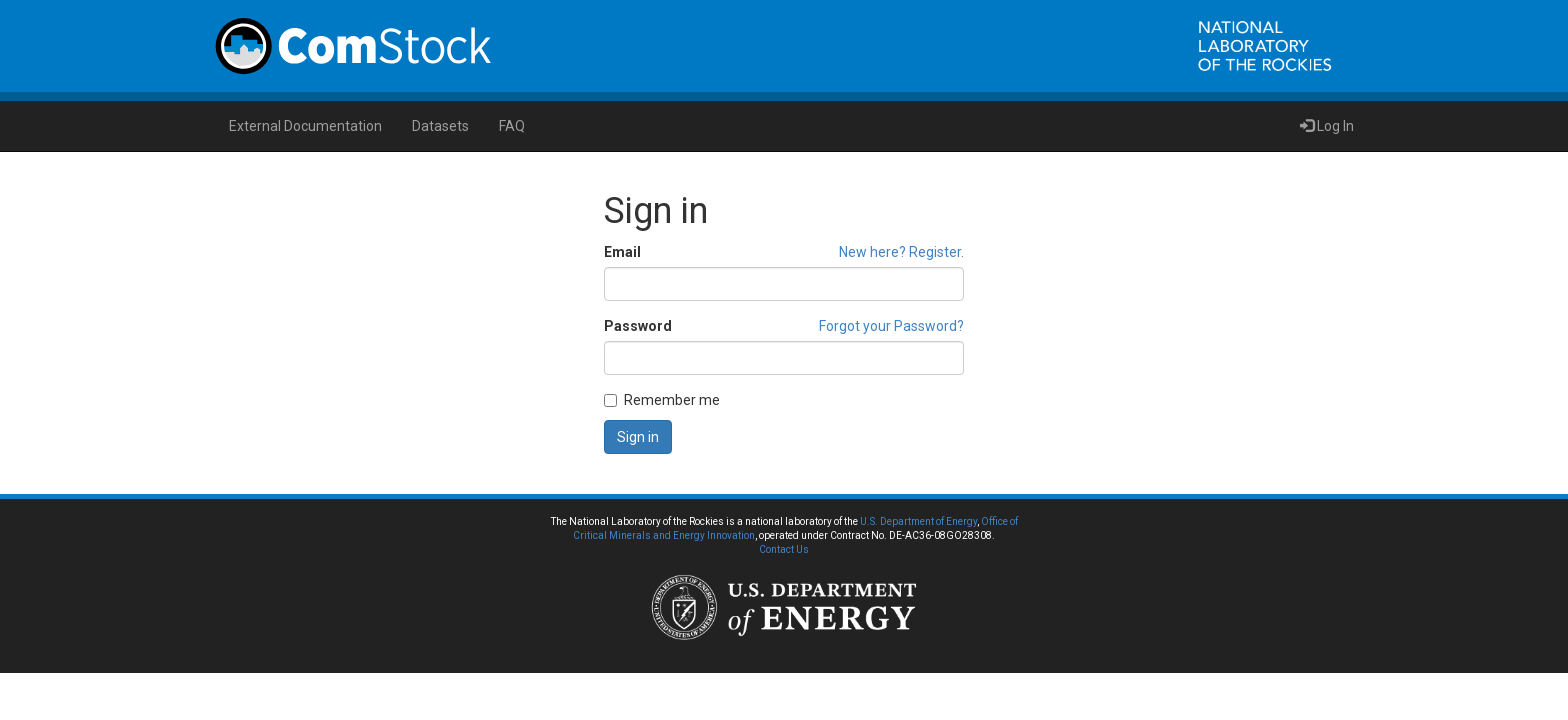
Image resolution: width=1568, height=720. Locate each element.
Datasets (440, 126)
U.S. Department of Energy (918, 521)
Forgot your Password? (891, 326)
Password (638, 326)
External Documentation (305, 126)
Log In (1327, 126)
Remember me (662, 400)
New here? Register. (901, 252)
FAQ (512, 126)
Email (622, 252)
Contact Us (784, 549)
